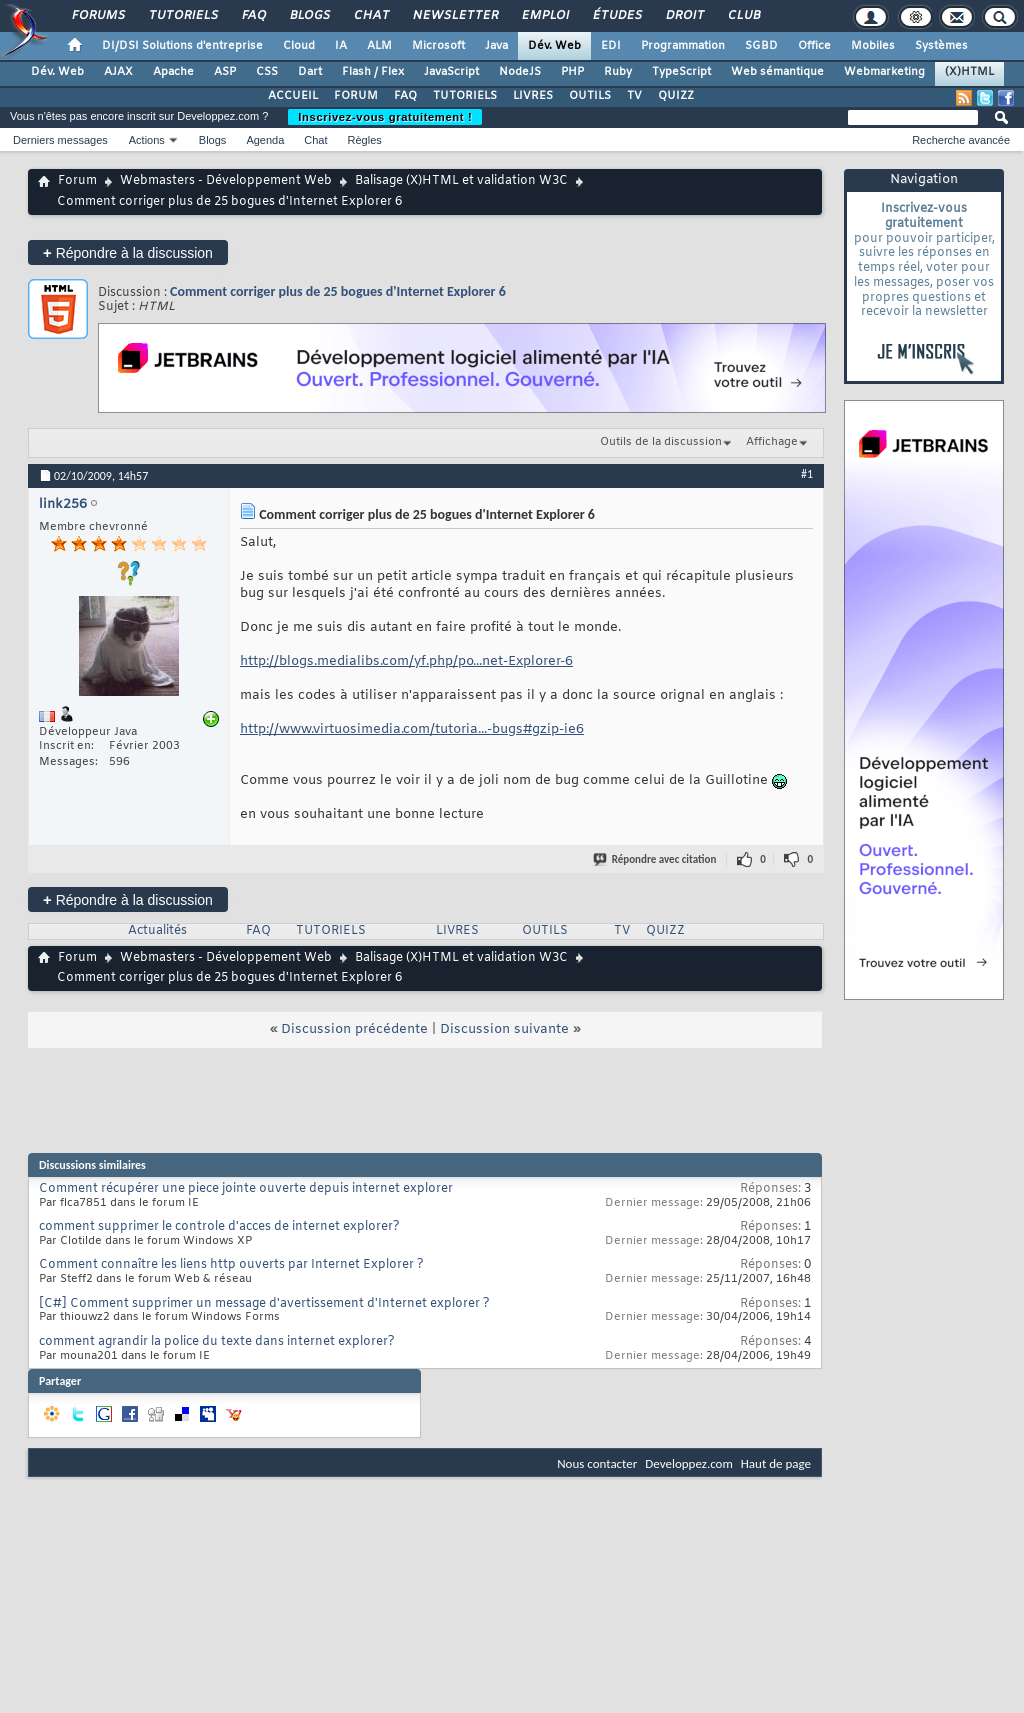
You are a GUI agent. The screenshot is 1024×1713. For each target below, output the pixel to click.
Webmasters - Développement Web (226, 181)
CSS (267, 72)
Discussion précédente (354, 1029)
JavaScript (451, 72)
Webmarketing (884, 72)
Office (814, 46)
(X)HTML (969, 72)
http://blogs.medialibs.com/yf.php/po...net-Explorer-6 (406, 661)
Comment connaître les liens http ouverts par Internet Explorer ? (231, 1265)
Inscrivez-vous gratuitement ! (385, 117)
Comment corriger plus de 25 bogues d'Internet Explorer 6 (338, 291)
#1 (807, 474)
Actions (147, 140)
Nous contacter (597, 1463)
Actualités (157, 931)
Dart (310, 72)
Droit (684, 16)
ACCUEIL (293, 96)
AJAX (118, 72)
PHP (572, 72)
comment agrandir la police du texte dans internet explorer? (217, 1342)
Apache (173, 72)
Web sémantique (777, 72)
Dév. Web (554, 46)
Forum (77, 181)
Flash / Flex (373, 72)
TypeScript (681, 72)
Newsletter (454, 16)
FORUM (356, 96)
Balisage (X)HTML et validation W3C (461, 181)
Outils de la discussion (661, 442)
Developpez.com (689, 1463)
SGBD (761, 46)
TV (634, 96)
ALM (379, 46)
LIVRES (533, 96)
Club (743, 16)
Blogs (309, 16)
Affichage (772, 442)
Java (496, 46)
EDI (611, 46)
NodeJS (520, 72)
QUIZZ (676, 96)
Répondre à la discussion (128, 252)
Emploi (544, 16)
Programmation (683, 46)
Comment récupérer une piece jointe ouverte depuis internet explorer (246, 1189)
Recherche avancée (961, 140)
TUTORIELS (465, 96)
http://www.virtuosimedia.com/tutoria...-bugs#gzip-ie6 (412, 729)
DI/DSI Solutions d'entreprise (182, 46)
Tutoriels (182, 16)
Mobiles (873, 46)
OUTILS (590, 96)
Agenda (265, 140)
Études (616, 16)
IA (341, 46)
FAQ (253, 16)
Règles (365, 140)
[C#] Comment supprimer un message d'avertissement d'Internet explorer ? (264, 1304)
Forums (97, 16)
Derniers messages (60, 140)
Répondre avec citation (656, 859)
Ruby (618, 72)
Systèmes (941, 46)
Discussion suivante (504, 1029)
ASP (225, 72)
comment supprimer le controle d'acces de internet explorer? (219, 1227)
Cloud (299, 46)
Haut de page (776, 1463)
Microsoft (438, 46)
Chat (370, 16)
